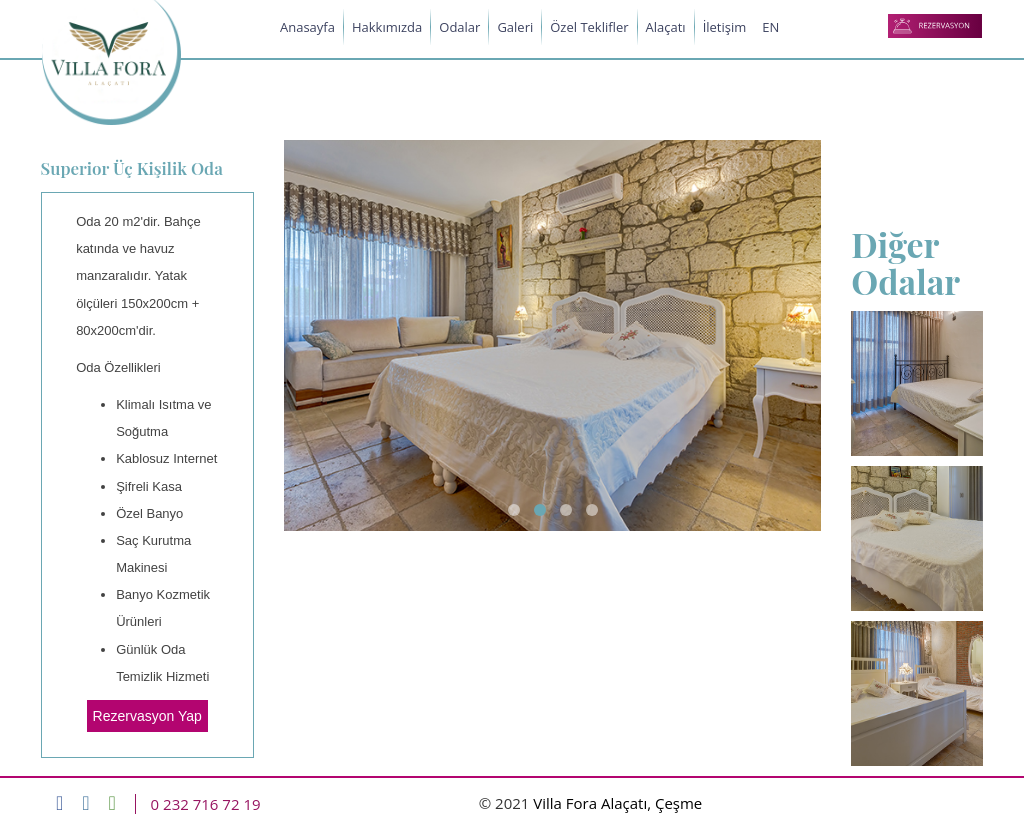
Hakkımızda (387, 27)
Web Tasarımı (918, 804)
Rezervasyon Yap (147, 716)
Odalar (459, 27)
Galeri (515, 27)
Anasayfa (307, 27)
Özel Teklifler (589, 27)
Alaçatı (666, 27)
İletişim (725, 27)
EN (770, 27)
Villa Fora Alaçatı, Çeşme (617, 803)
